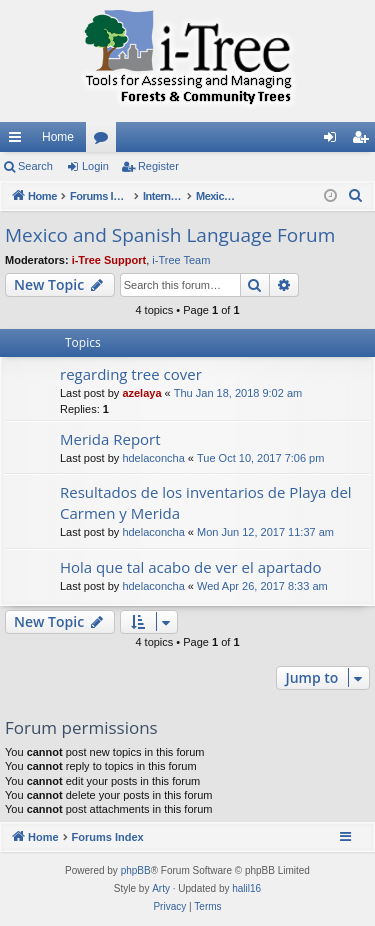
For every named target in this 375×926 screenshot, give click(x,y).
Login (95, 166)
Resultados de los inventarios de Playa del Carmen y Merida (206, 502)
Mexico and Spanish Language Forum (170, 235)
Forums (105, 141)
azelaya (141, 393)
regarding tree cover (131, 374)
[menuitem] (356, 196)
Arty (161, 888)
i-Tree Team (181, 260)
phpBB (136, 870)
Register (158, 166)
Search (35, 166)
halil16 (246, 888)
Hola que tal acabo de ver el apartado (191, 567)
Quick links (19, 141)
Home (58, 137)
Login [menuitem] (334, 141)
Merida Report (110, 439)
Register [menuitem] (364, 141)
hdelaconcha (153, 458)
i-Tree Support (109, 260)
